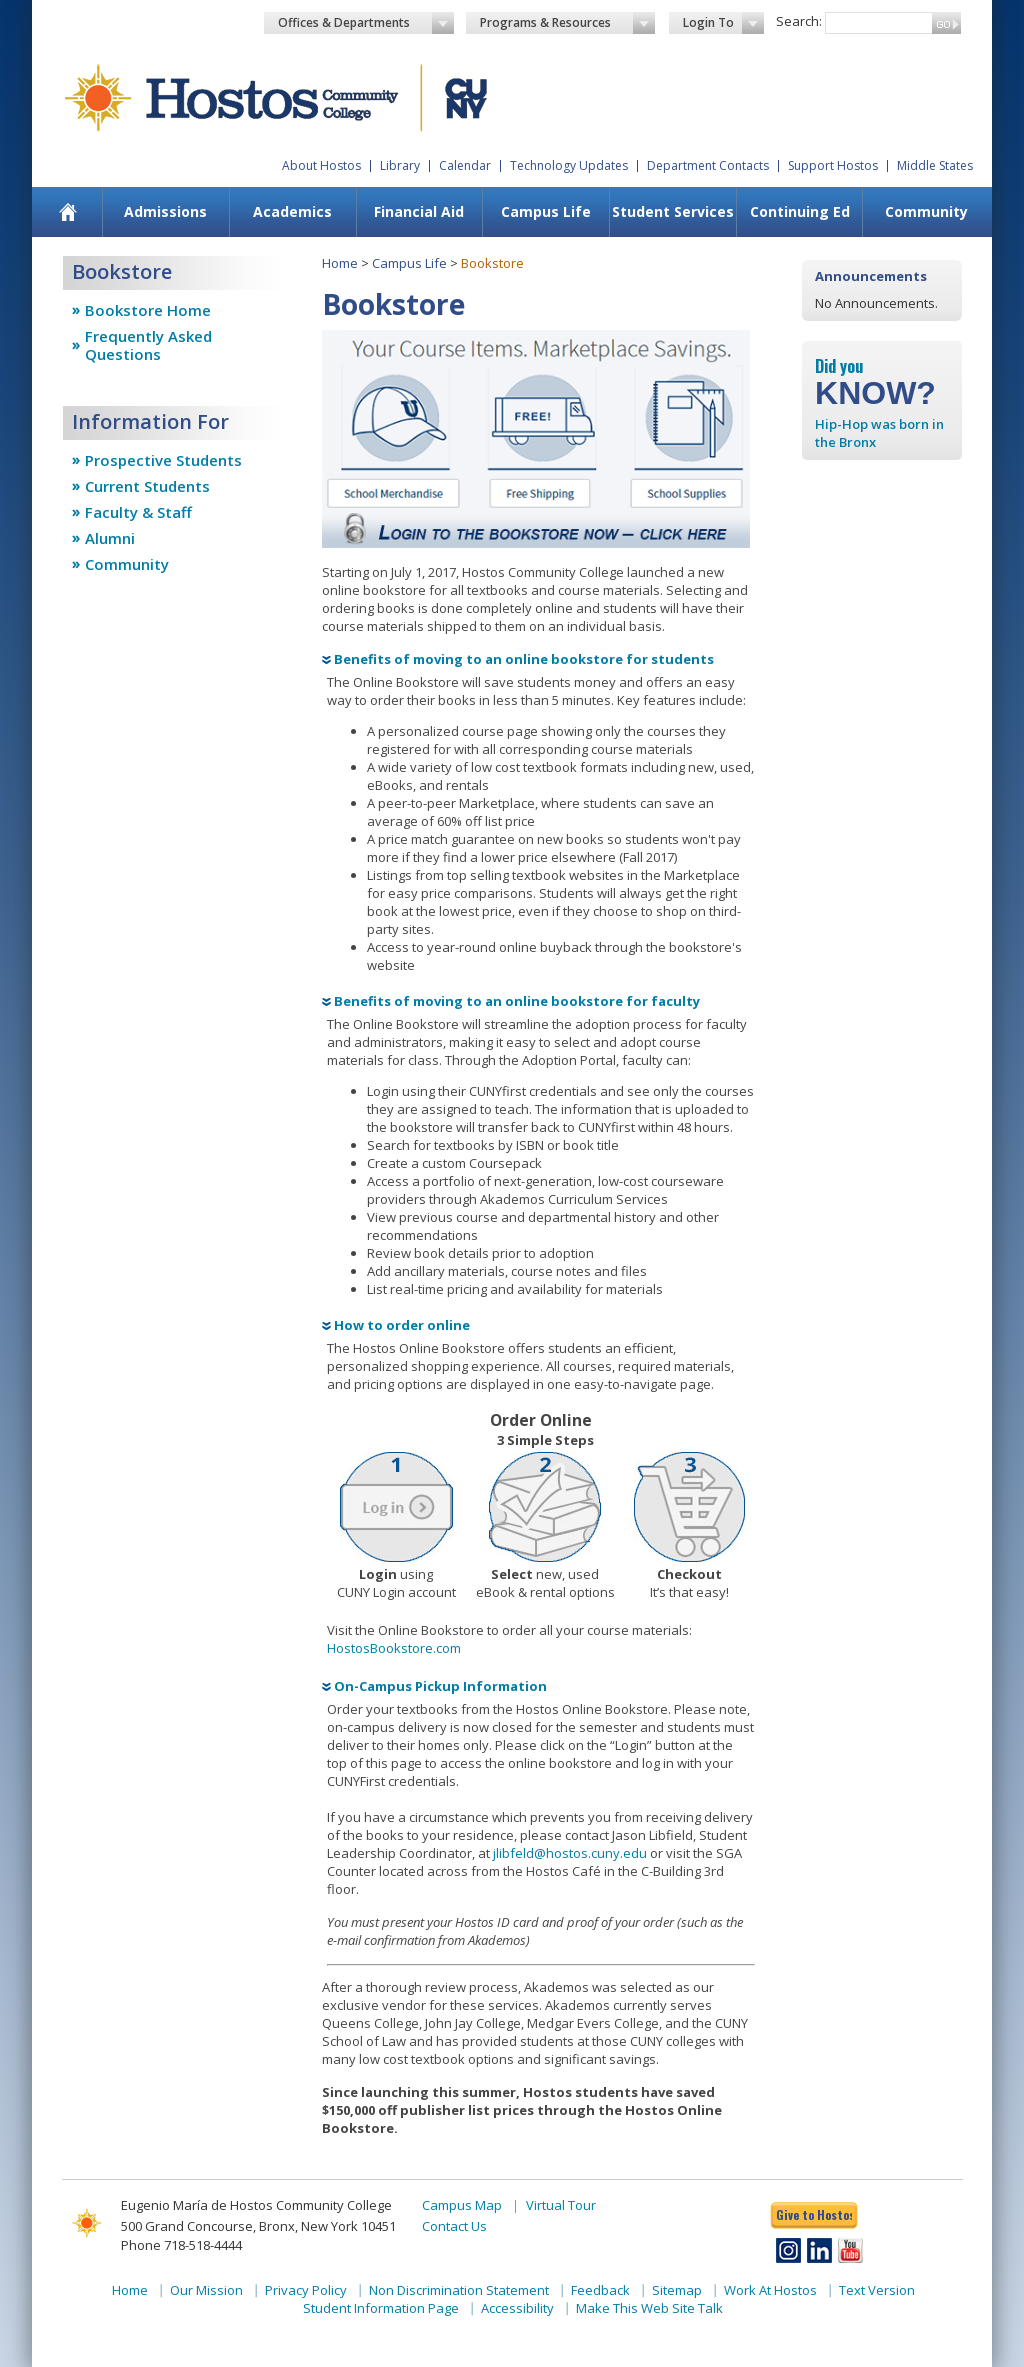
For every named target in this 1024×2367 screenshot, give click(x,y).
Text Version (877, 2290)
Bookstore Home (148, 310)
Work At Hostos (770, 2290)
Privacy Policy (306, 2290)
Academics (292, 211)
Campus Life (546, 211)
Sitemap (677, 2290)
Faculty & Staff (138, 512)
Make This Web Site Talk (649, 2308)
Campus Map (462, 2205)
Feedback (600, 2290)
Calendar (465, 165)
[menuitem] (68, 212)
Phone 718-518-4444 (181, 2245)
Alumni (110, 538)
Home (340, 263)
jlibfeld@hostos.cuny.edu (570, 1853)
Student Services (673, 211)
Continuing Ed (800, 211)
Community (926, 211)
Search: (799, 21)
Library (400, 165)
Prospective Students (163, 460)
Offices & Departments (366, 23)
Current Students (147, 486)
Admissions (165, 211)
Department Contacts (708, 165)
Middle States (935, 165)
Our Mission (206, 2290)
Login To (723, 23)
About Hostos (321, 165)
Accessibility (517, 2308)
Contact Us (454, 2226)
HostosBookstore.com (394, 1648)
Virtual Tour (561, 2205)
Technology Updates (569, 165)
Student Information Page (381, 2308)
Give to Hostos (814, 2214)
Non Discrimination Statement (459, 2290)
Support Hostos (833, 165)
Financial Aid (419, 211)
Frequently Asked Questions (148, 345)
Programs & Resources (568, 23)
